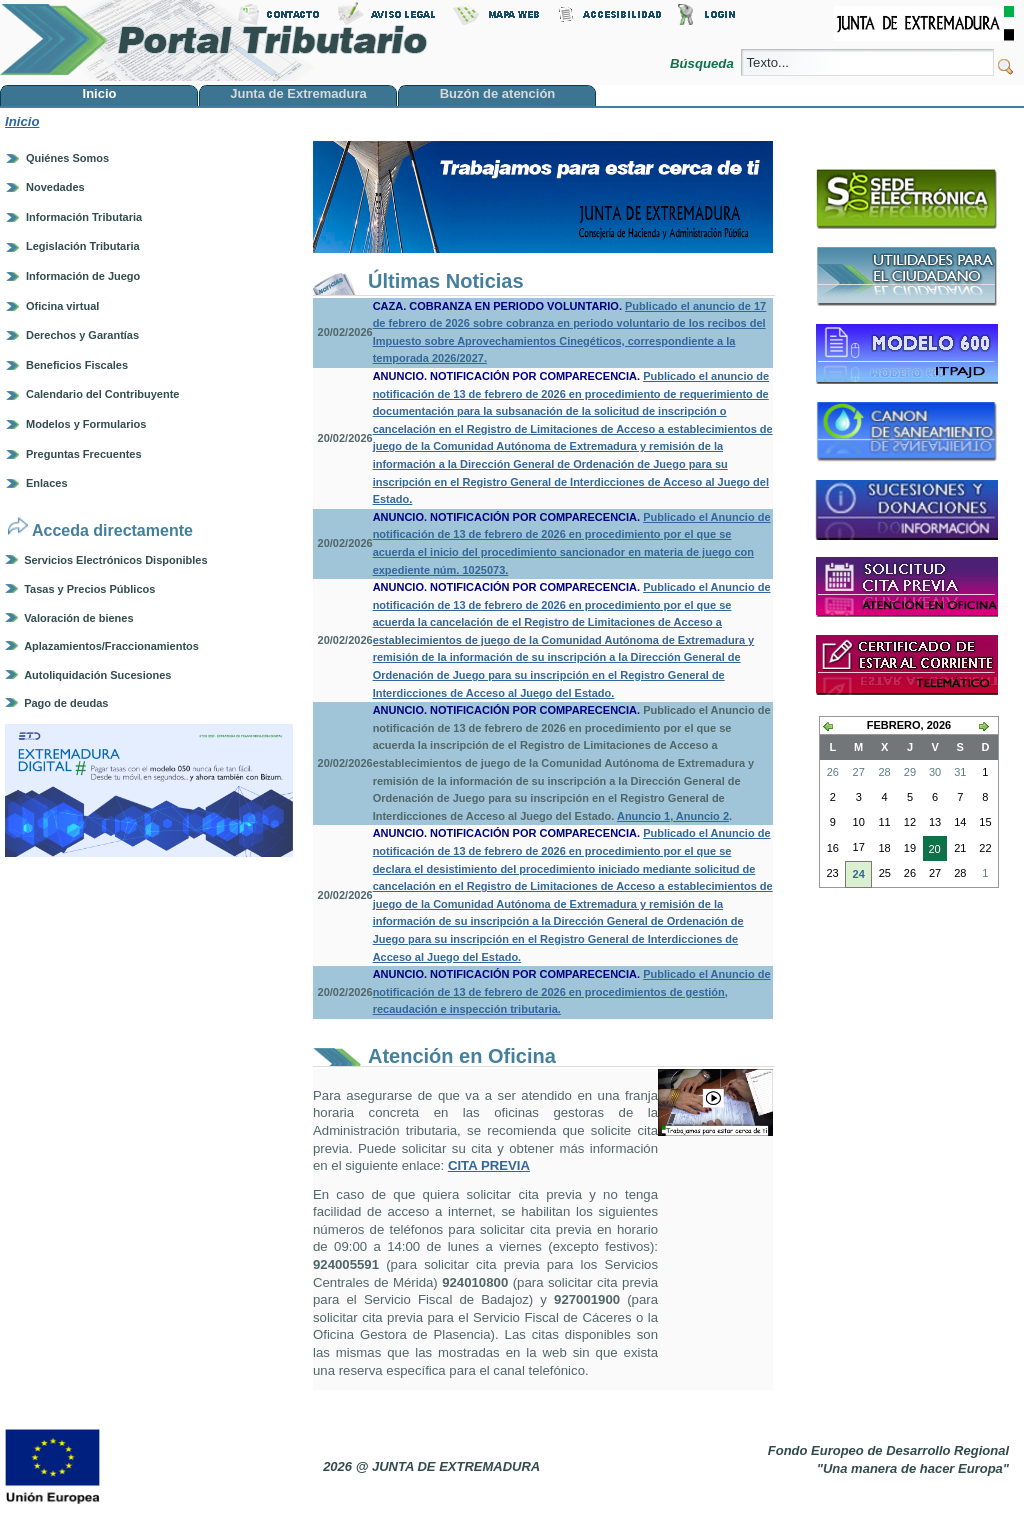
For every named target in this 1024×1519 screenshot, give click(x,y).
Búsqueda (703, 63)
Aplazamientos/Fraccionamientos (111, 646)
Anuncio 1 (643, 816)
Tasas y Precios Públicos (89, 589)
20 (932, 851)
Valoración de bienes (78, 618)
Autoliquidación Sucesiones (97, 675)
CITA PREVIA (489, 1165)
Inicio (22, 121)
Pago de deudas (66, 703)
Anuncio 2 (701, 816)
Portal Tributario (214, 40)
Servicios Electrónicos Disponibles (115, 560)
